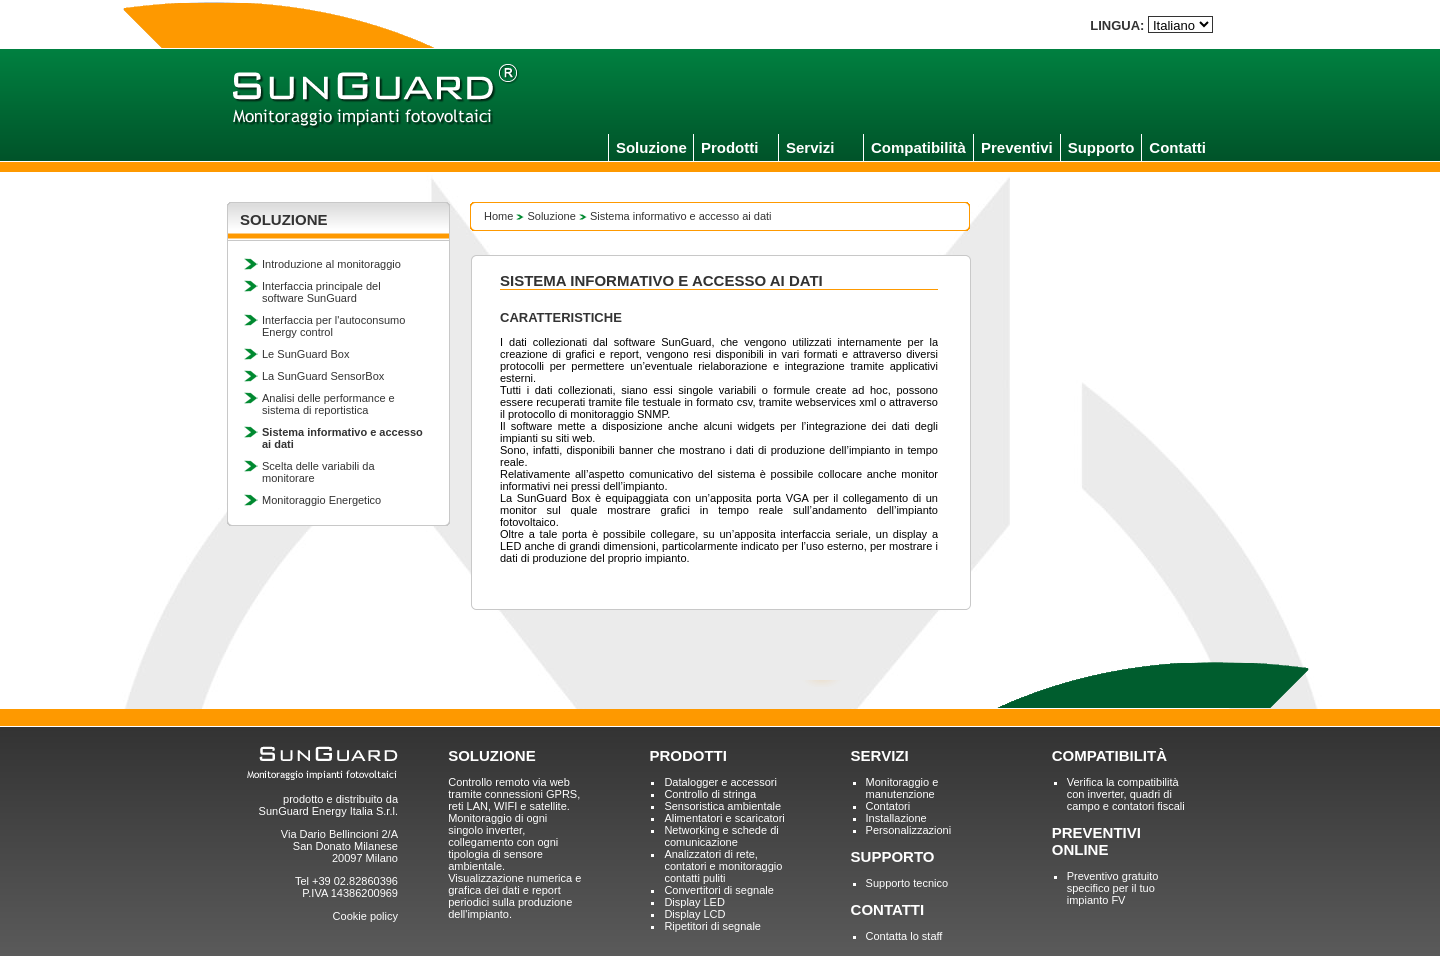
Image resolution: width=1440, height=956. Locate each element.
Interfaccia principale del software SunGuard (321, 292)
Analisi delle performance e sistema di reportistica (328, 404)
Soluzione (651, 147)
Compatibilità (918, 147)
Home (498, 216)
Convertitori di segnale (718, 890)
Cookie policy (365, 916)
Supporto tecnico (907, 883)
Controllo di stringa (710, 794)
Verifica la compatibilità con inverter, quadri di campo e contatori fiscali (1126, 794)
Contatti (1177, 147)
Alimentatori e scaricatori (724, 818)
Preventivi (1017, 147)
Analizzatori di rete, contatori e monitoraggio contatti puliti (723, 866)
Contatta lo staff (904, 936)
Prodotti (730, 147)
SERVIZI (880, 755)
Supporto (1101, 147)
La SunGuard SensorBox (323, 376)
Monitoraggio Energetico (321, 500)
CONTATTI (888, 909)
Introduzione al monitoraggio (331, 264)
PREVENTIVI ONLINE (1096, 841)
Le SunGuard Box (305, 354)
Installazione (896, 818)
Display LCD (694, 914)
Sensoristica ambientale (722, 806)
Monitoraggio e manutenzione (902, 788)
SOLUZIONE (492, 755)
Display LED (694, 902)
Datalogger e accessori (720, 782)
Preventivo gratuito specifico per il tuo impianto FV (1113, 888)
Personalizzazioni (909, 830)
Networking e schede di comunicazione (721, 836)
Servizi (810, 147)
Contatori (888, 806)
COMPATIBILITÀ (1109, 755)
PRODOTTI (688, 755)
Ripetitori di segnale (712, 926)
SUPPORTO (893, 856)
